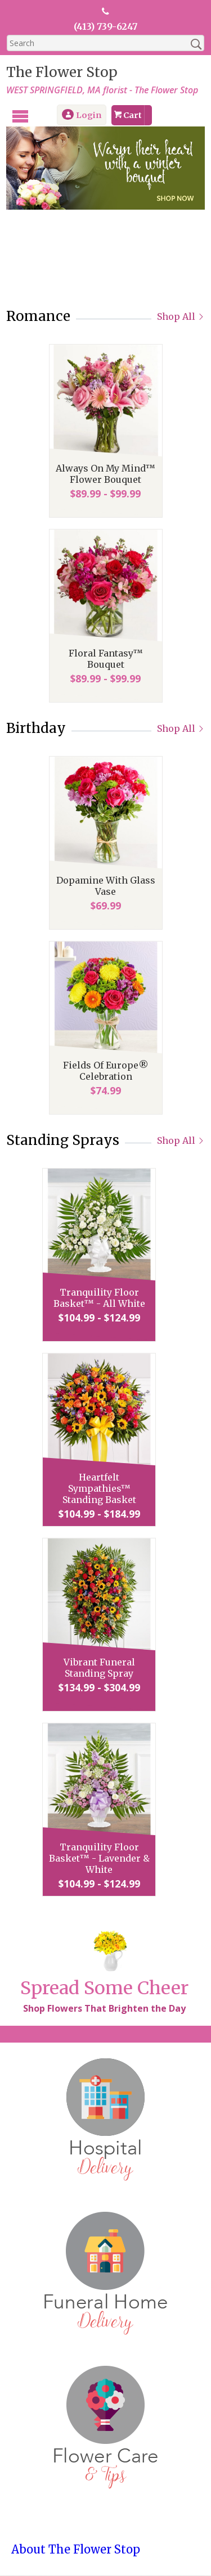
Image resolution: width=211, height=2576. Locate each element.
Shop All (181, 317)
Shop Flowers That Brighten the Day (104, 2009)
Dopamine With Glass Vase (105, 886)
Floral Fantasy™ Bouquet (106, 659)
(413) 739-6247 (105, 26)
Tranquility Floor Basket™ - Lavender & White (105, 1859)
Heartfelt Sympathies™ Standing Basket (105, 1489)
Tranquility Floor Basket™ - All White (105, 1298)
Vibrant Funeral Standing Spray (105, 1668)
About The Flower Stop (75, 2550)
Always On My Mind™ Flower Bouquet (105, 474)
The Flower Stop (61, 72)
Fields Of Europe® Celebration (106, 1071)
